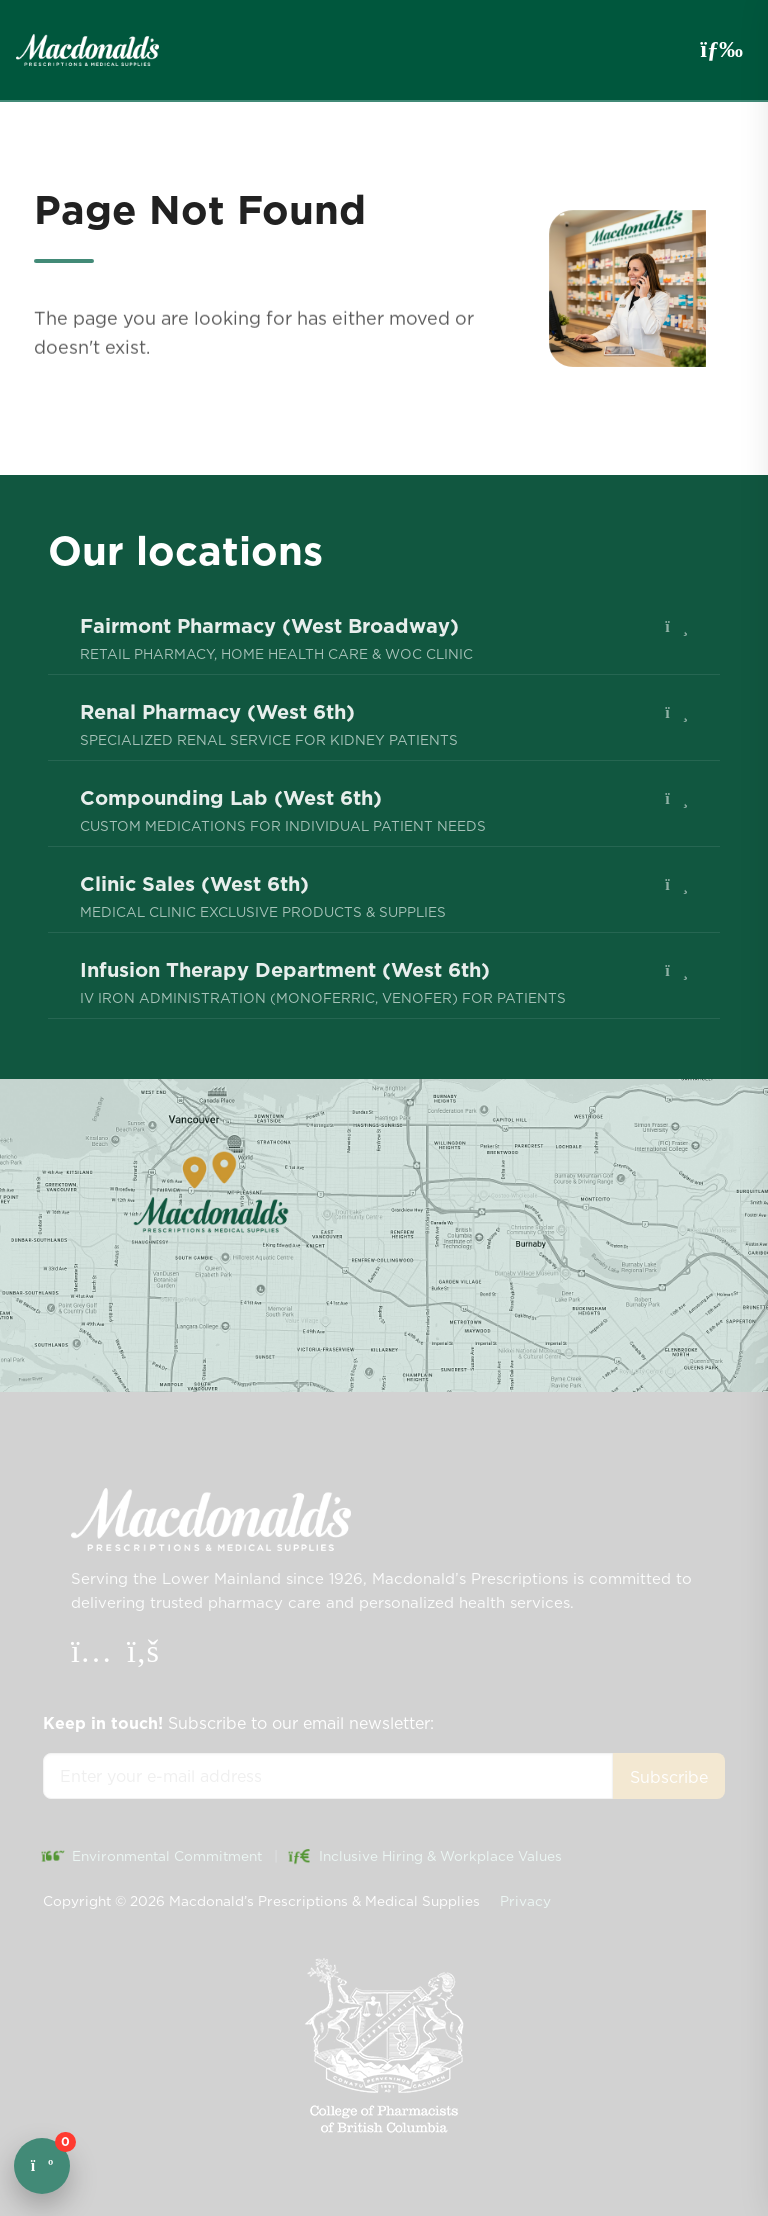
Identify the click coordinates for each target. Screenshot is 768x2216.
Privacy (525, 1901)
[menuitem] (384, 638)
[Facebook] (143, 1656)
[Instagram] (94, 1656)
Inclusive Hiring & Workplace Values (426, 1856)
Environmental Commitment (152, 1856)
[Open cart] (42, 2166)
